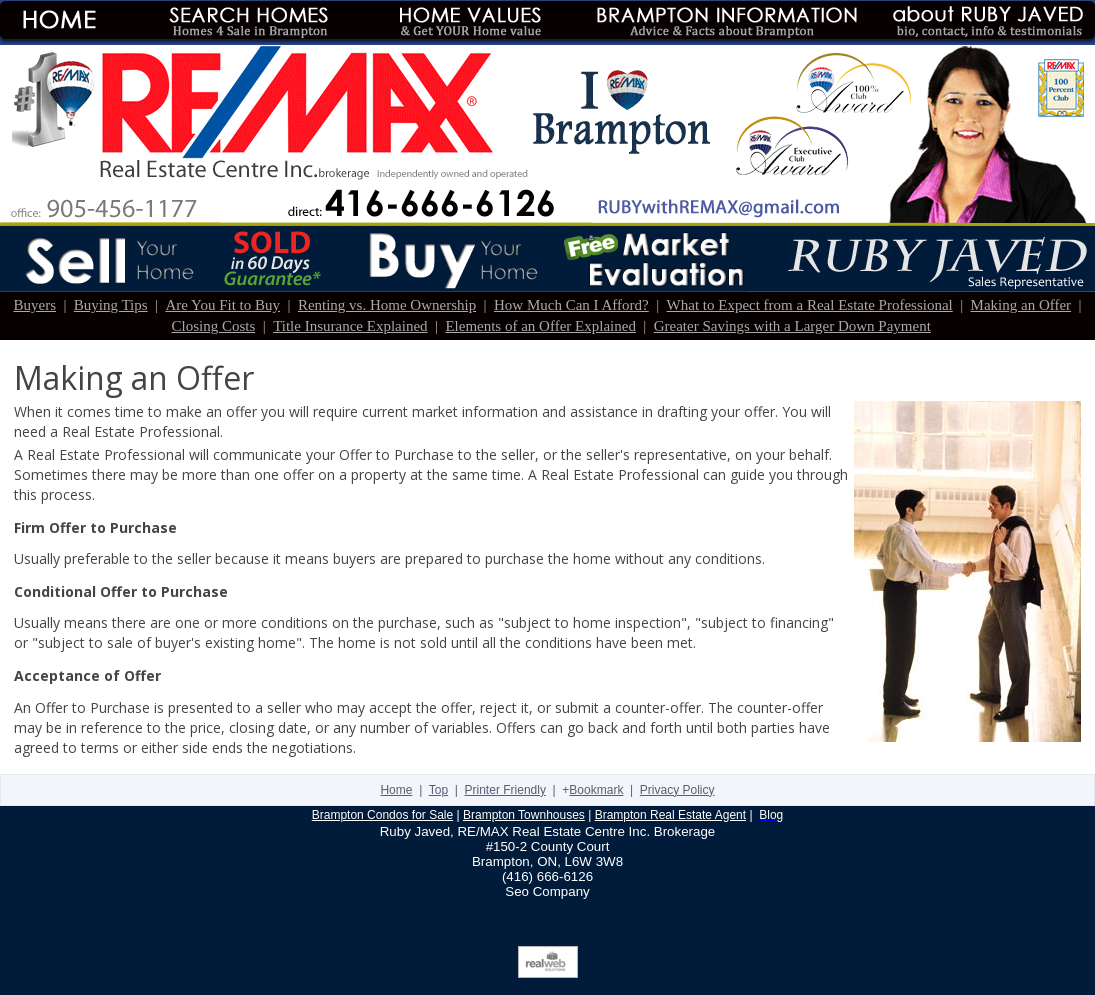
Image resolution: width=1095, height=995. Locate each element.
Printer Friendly (505, 790)
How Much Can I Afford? (571, 305)
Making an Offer (1021, 305)
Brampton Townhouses (524, 815)
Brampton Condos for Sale (382, 815)
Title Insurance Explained (350, 326)
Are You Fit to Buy (222, 305)
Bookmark (596, 790)
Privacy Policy (677, 790)
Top (438, 790)
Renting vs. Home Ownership (387, 305)
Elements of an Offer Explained (540, 326)
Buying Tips (111, 305)
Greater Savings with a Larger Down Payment (792, 326)
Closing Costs (214, 326)
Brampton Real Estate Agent (670, 815)
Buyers (34, 305)
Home (396, 790)
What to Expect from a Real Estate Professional (810, 305)
